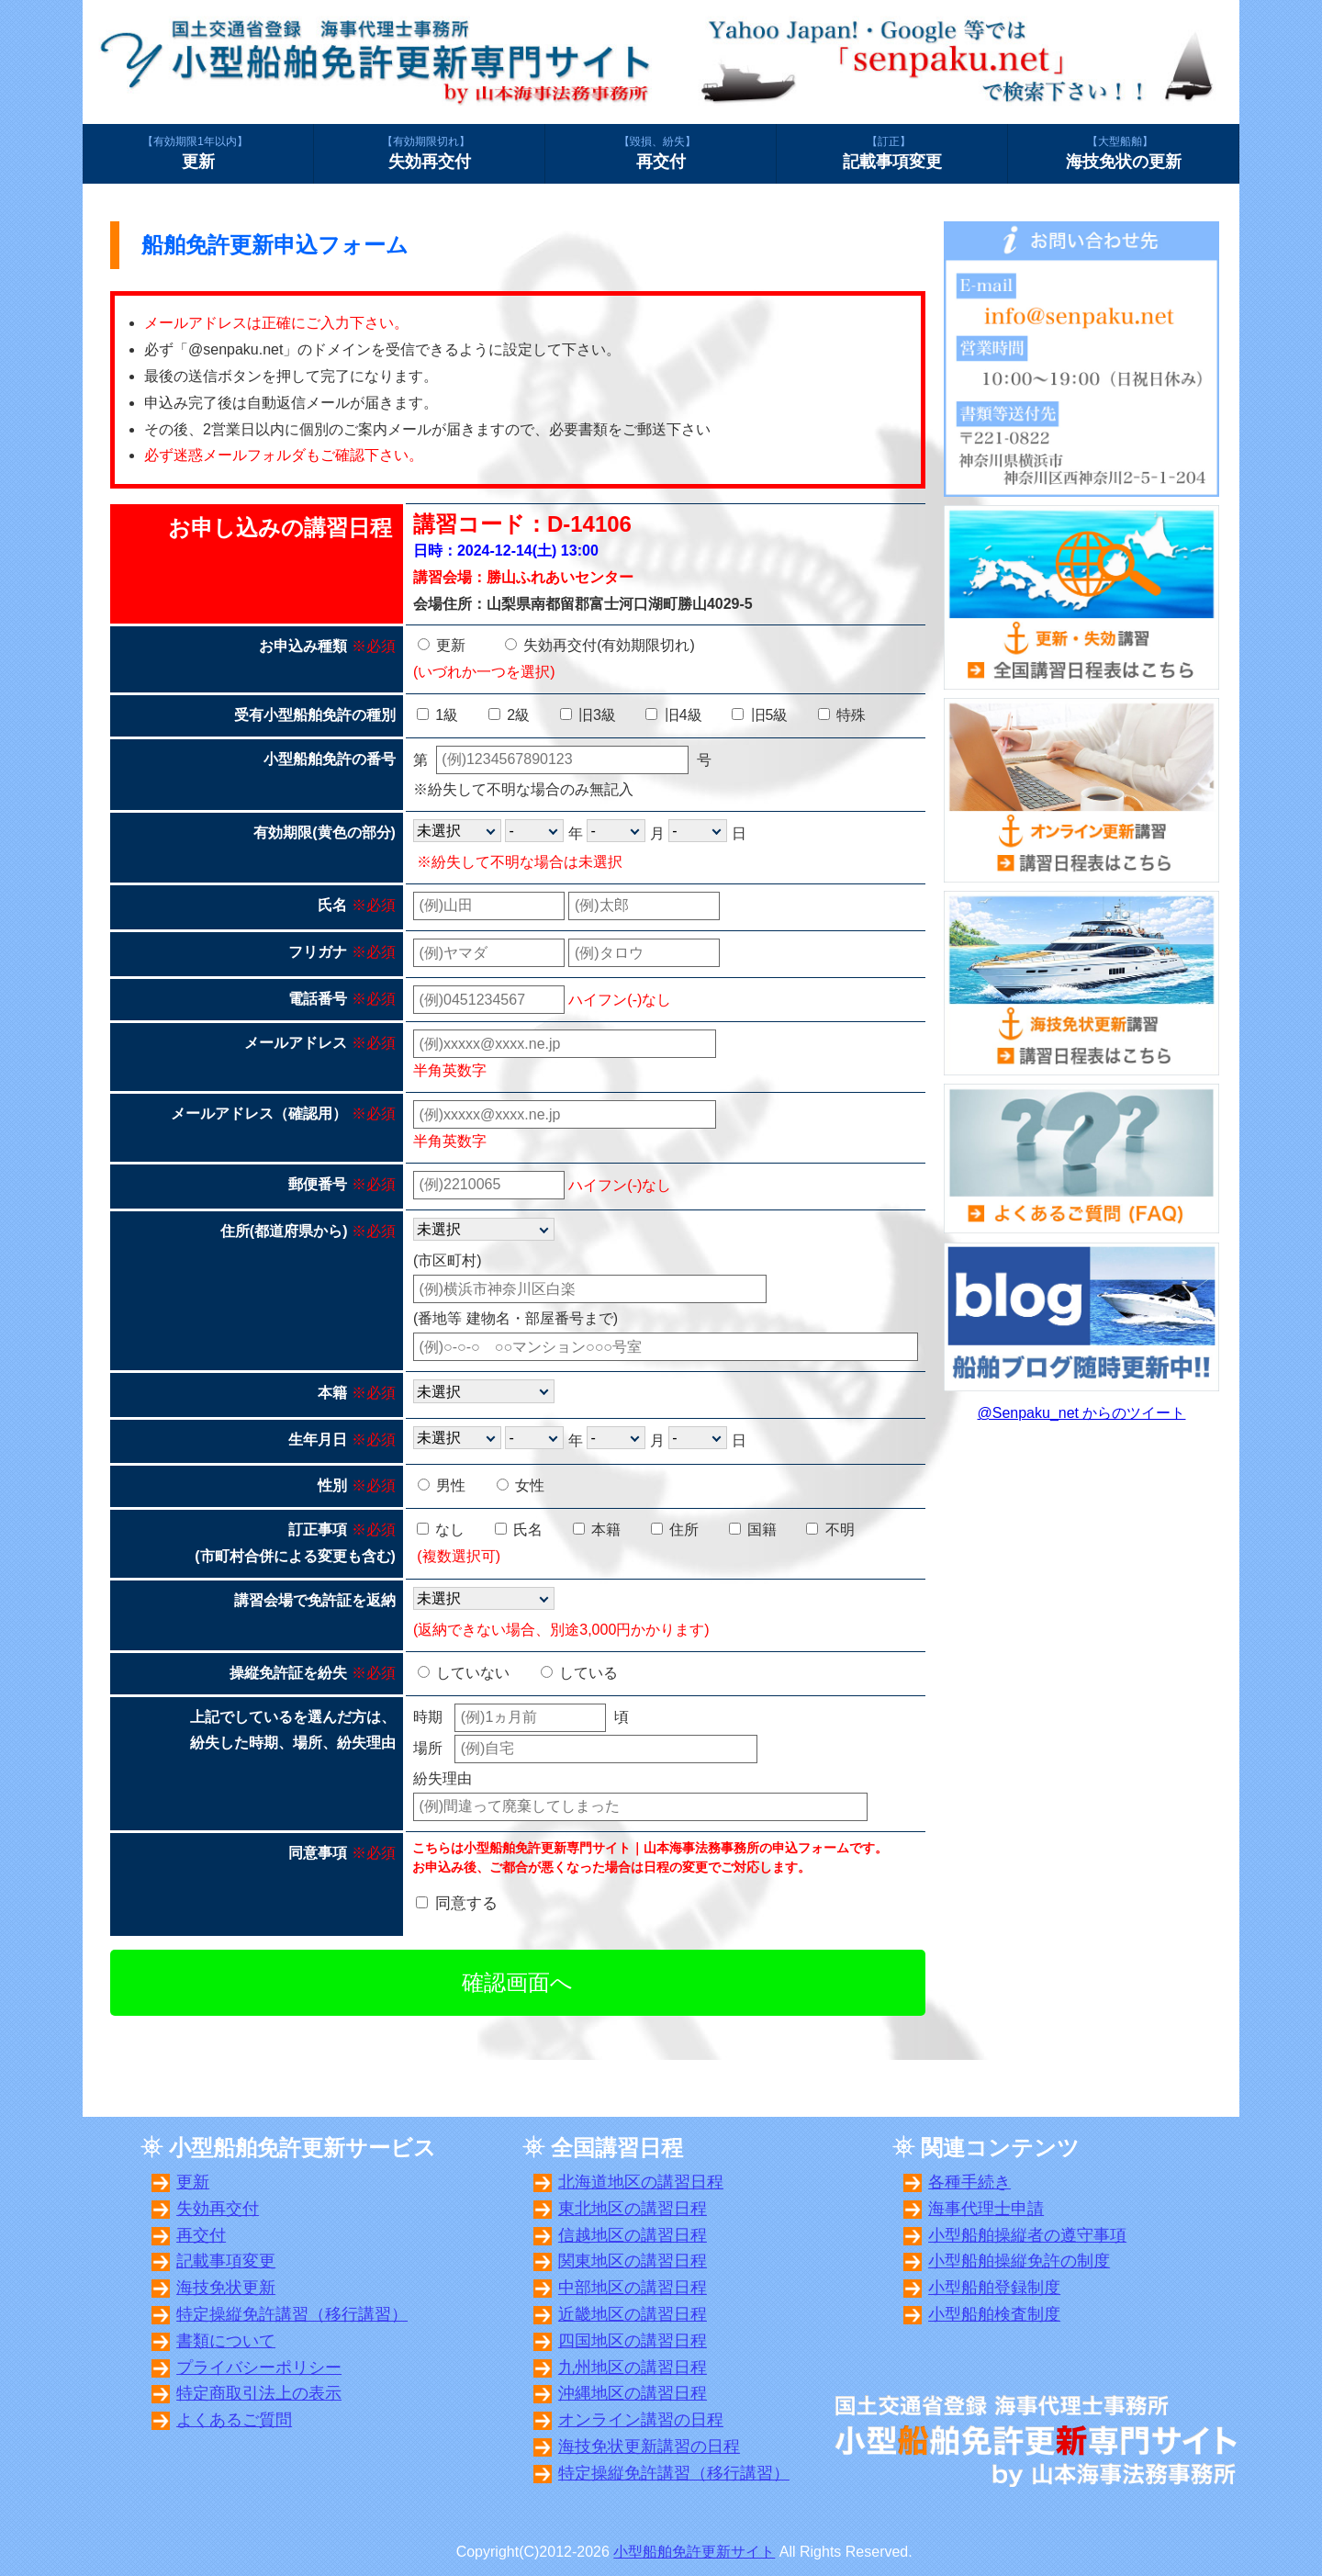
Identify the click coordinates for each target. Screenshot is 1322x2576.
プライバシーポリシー (259, 2367)
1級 (437, 715)
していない (464, 1673)
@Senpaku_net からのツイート (1082, 1413)
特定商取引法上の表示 (259, 2393)
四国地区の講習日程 (632, 2341)
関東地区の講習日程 (632, 2261)
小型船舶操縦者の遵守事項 (1027, 2235)
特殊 (842, 715)
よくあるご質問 (234, 2420)
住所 (675, 1529)
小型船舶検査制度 (994, 2314)
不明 (830, 1529)
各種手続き (969, 2182)
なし (441, 1529)
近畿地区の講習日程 (632, 2314)
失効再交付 (429, 152)
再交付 (660, 152)
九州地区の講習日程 (632, 2367)
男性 (441, 1485)
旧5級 (760, 715)
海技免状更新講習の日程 (649, 2446)
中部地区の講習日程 (632, 2287)
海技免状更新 (225, 2287)
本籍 (597, 1529)
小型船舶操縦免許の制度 (1019, 2261)
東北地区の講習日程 (632, 2208)
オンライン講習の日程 (640, 2420)
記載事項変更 (892, 152)
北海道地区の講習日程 (640, 2182)
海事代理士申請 (986, 2208)
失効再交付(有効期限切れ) (600, 645)
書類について (225, 2341)
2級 (509, 715)
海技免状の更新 (1123, 152)
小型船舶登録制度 (994, 2287)
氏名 (519, 1529)
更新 (198, 152)
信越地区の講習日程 (632, 2235)
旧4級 (673, 715)
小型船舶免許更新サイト (694, 2551)
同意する (466, 1903)
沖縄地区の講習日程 (632, 2393)
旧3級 (588, 715)
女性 (520, 1485)
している (579, 1673)
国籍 (753, 1529)
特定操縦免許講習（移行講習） (292, 2314)
